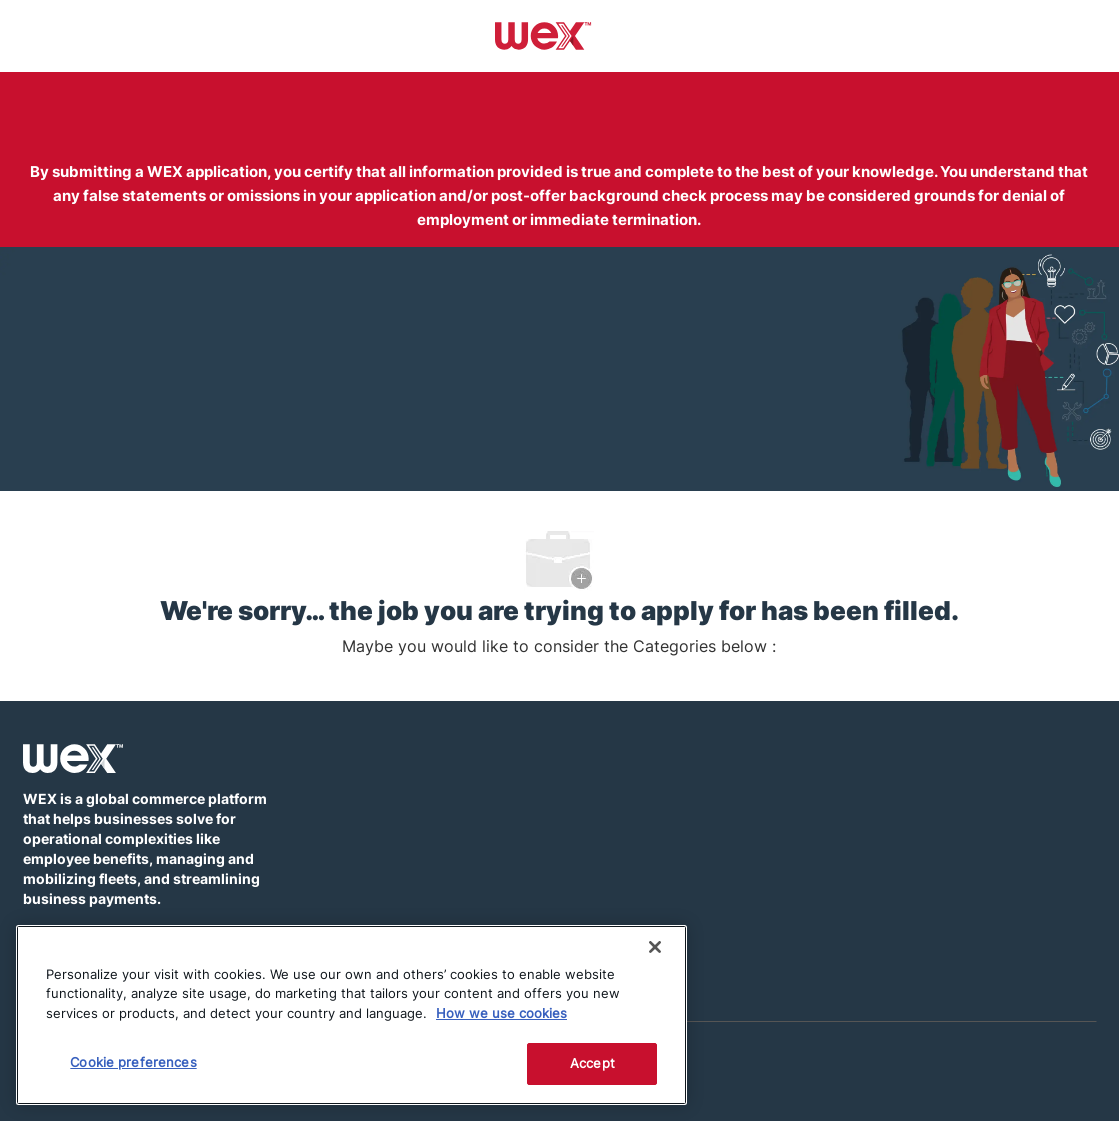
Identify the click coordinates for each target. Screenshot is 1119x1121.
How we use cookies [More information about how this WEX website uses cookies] (501, 1013)
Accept (592, 1063)
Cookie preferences (133, 1062)
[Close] (655, 947)
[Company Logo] (543, 35)
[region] (351, 1015)
